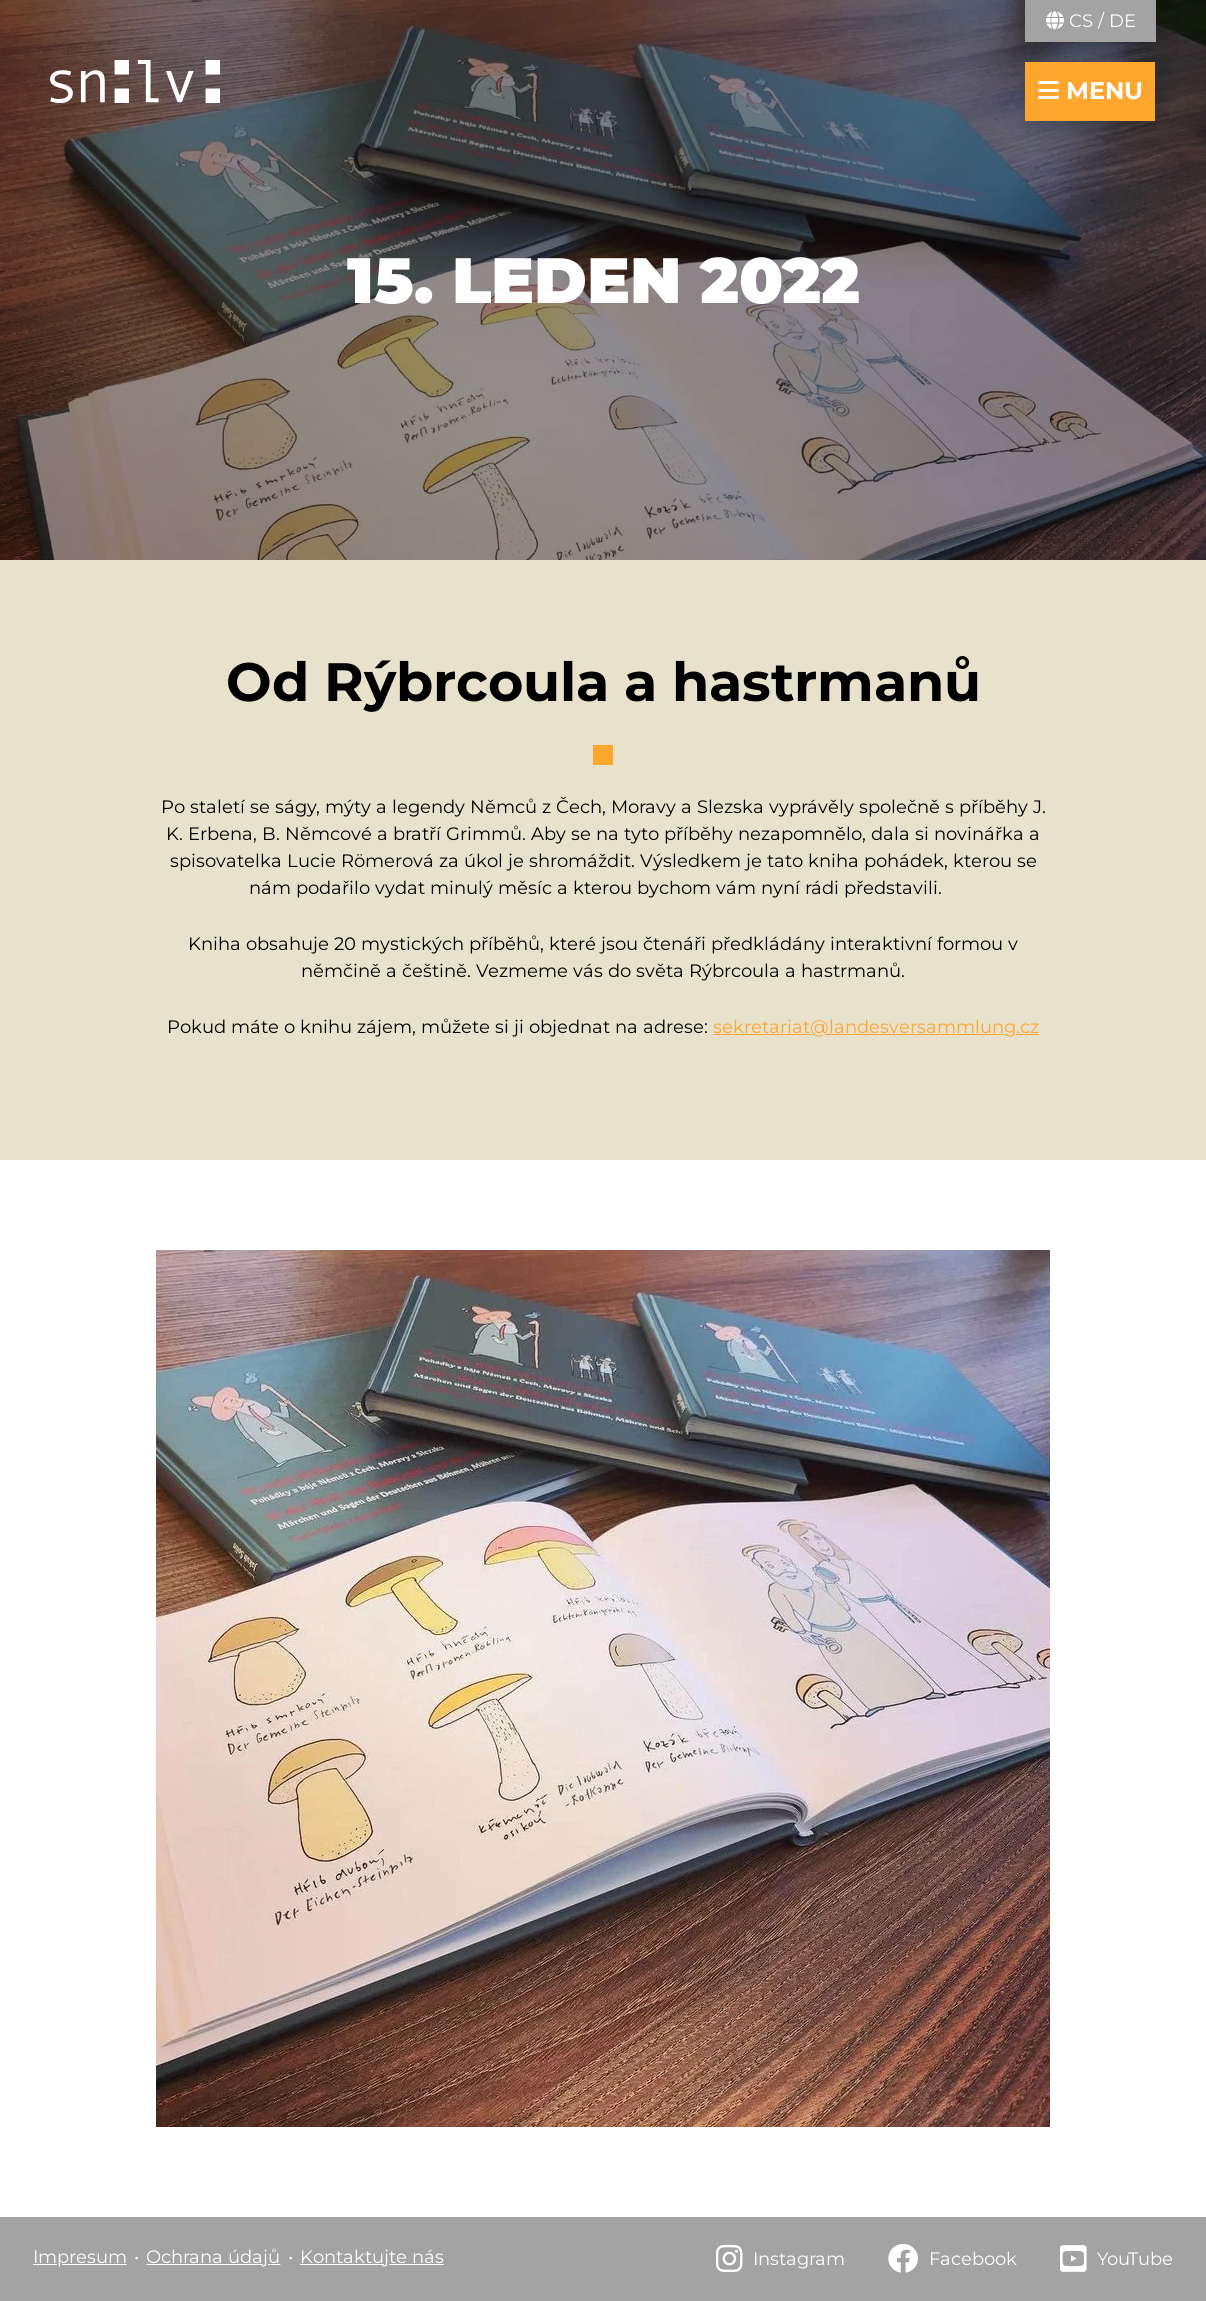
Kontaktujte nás (372, 2257)
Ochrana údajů (213, 2257)
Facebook (973, 2259)
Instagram (799, 2259)
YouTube (1135, 2259)
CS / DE (1091, 21)
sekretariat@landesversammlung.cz (876, 1027)
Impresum (80, 2257)
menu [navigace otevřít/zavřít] (1090, 90)
